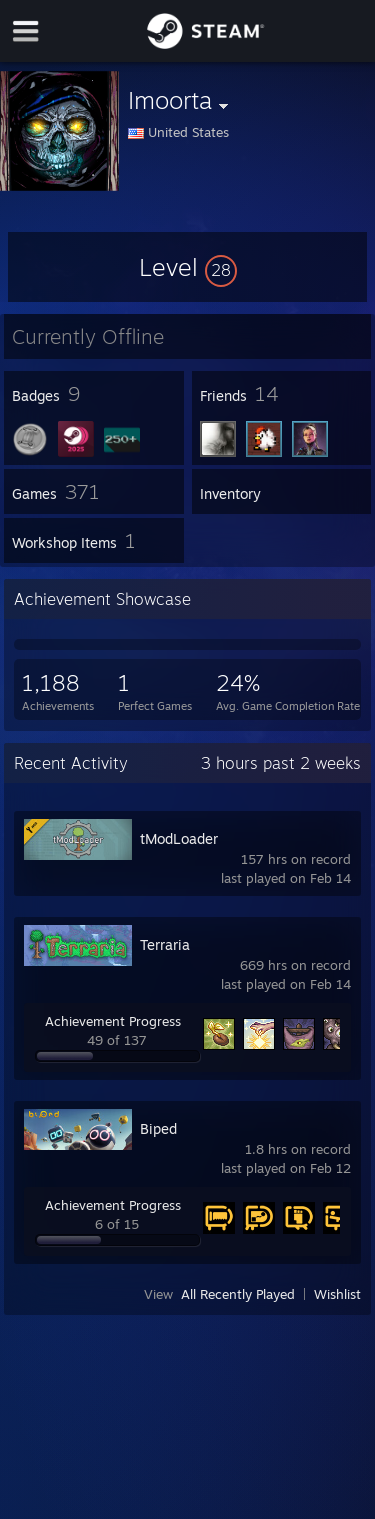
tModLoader (179, 838)
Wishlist (337, 1294)
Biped (158, 1128)
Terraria (165, 944)
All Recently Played (238, 1294)
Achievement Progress (113, 1021)
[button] (188, 267)
